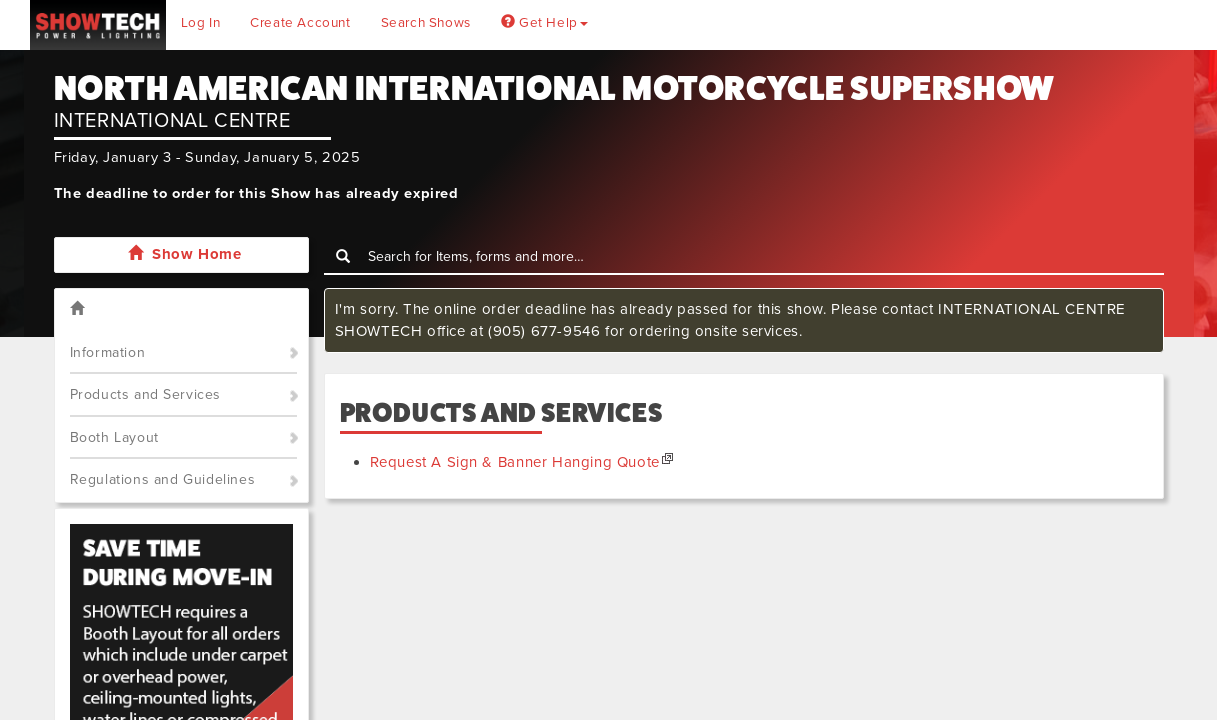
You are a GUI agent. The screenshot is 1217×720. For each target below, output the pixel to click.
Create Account (300, 23)
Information (108, 352)
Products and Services (146, 394)
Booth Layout (114, 437)
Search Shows (426, 23)
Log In (201, 23)
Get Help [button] (544, 23)
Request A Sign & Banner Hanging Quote (515, 462)
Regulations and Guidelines (163, 479)
